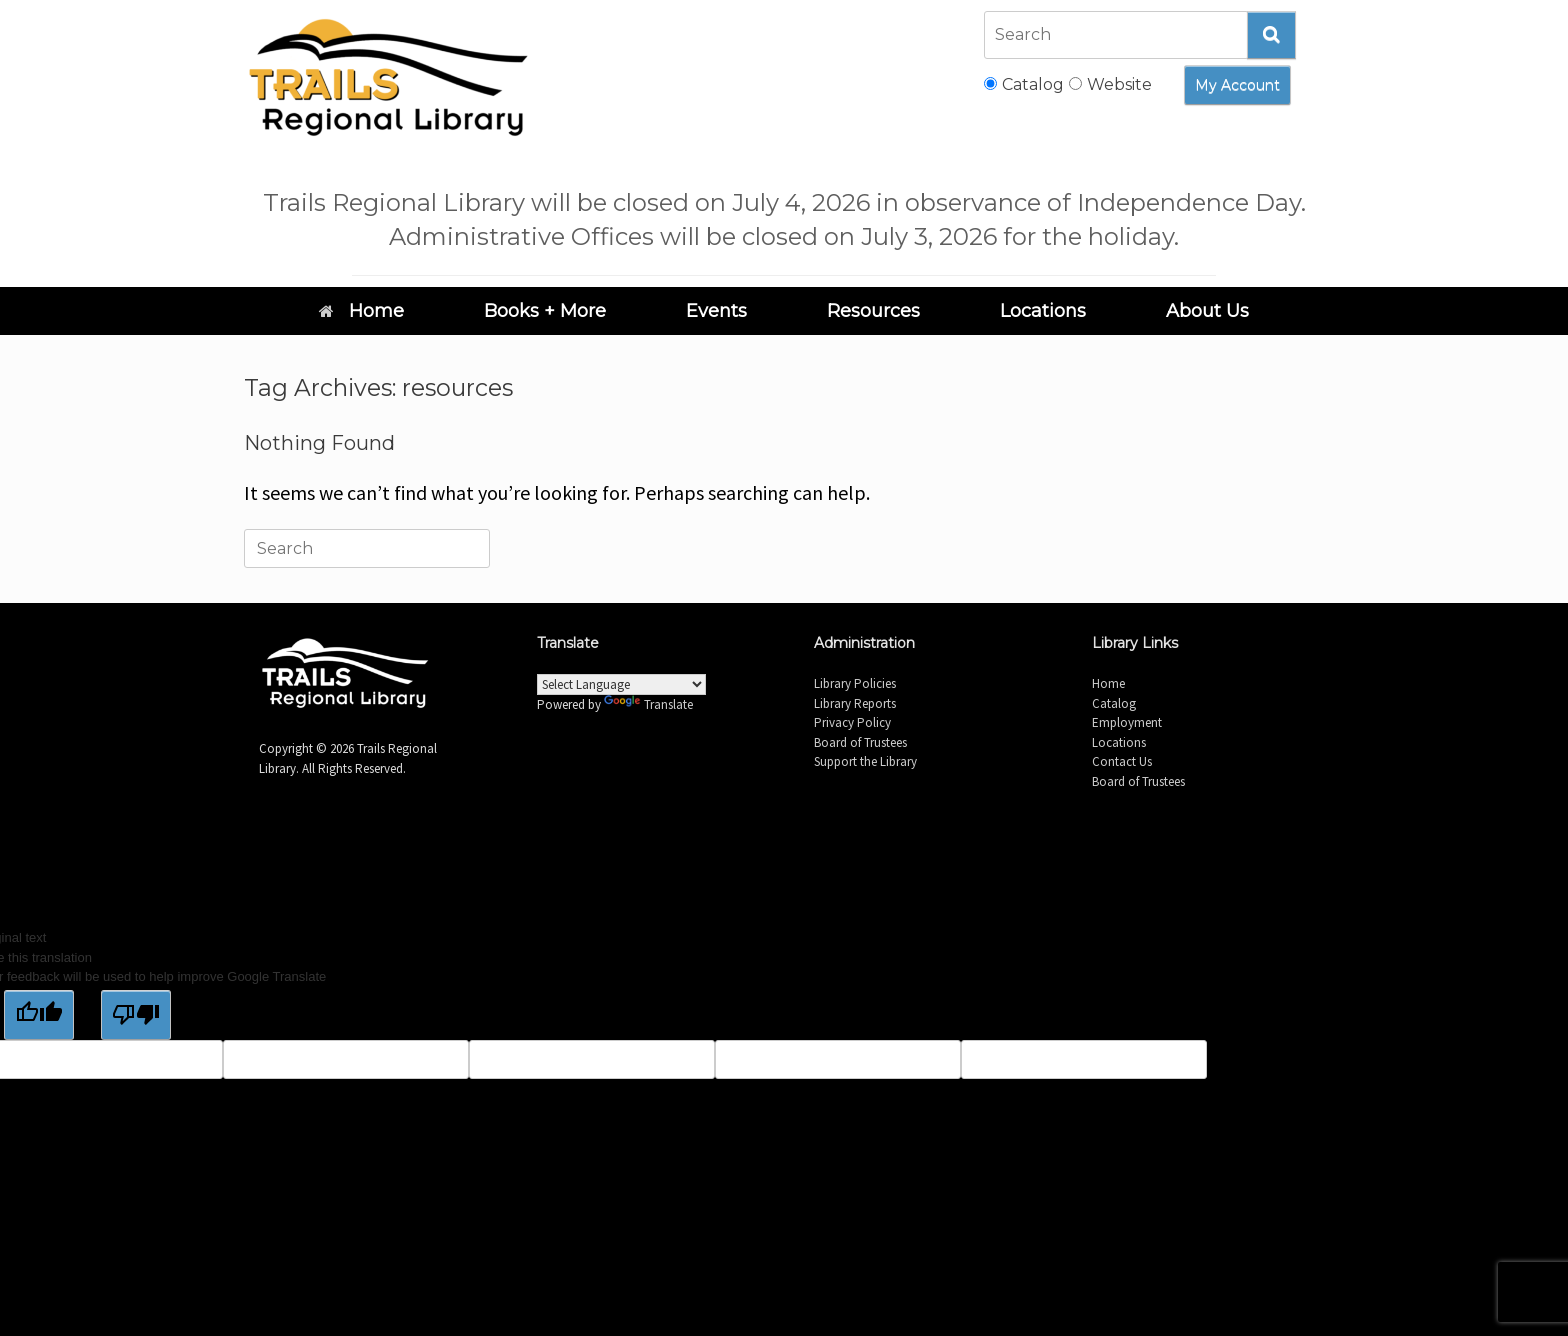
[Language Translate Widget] (621, 684)
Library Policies (855, 683)
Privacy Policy (852, 722)
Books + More (545, 311)
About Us (1207, 311)
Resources (873, 311)
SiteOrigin (809, 859)
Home (361, 311)
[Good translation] (39, 1015)
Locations (1043, 311)
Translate (648, 704)
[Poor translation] (136, 1015)
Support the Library (865, 761)
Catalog (1114, 703)
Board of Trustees (860, 742)
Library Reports (855, 703)
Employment (1127, 722)
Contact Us (1122, 761)
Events (716, 311)
